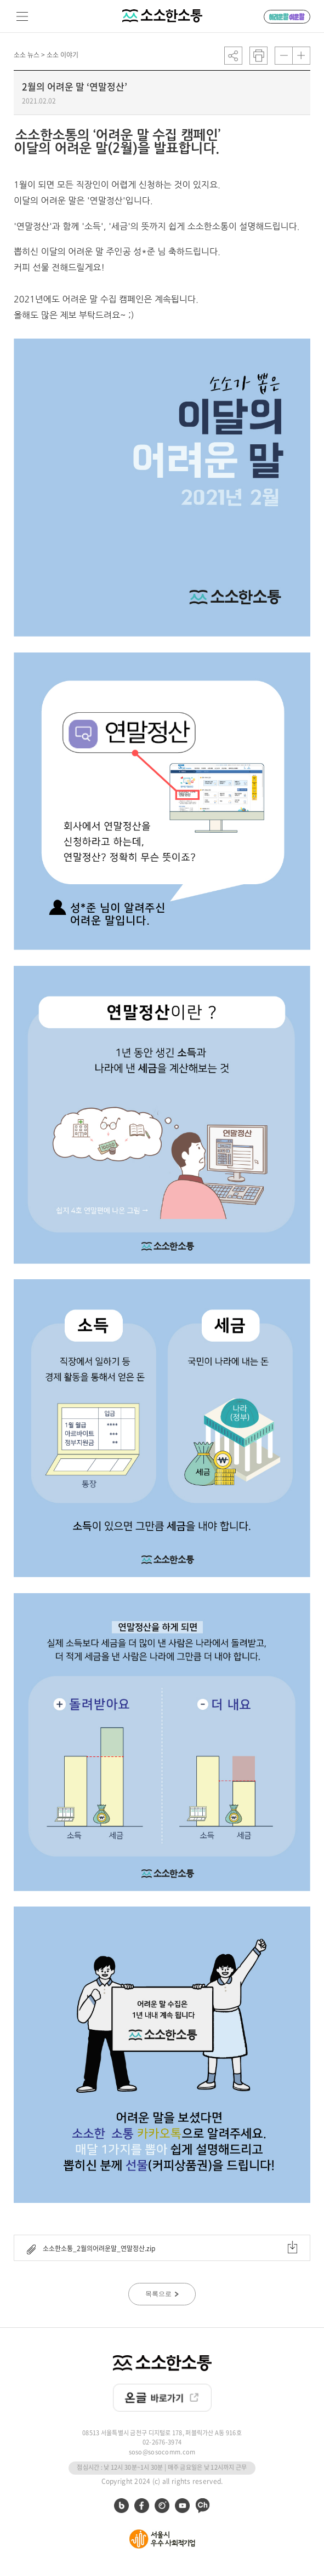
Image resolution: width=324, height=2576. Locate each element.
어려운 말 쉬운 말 (287, 17)
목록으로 (162, 2294)
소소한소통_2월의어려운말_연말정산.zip (162, 2247)
